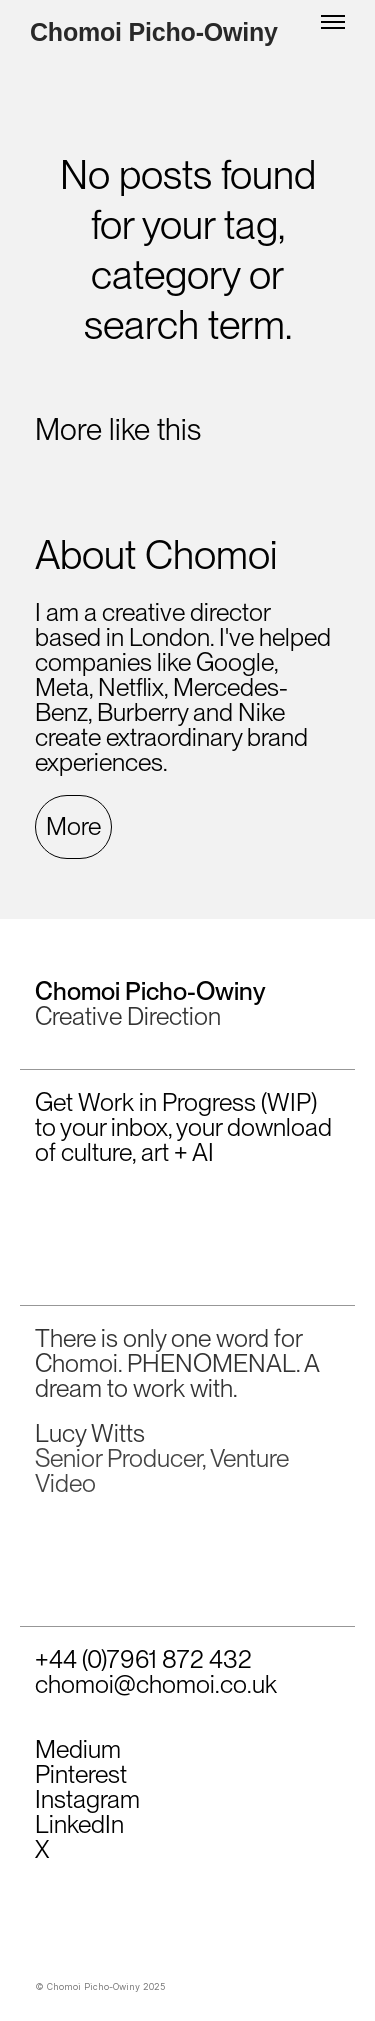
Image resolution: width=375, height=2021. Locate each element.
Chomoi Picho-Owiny (154, 32)
